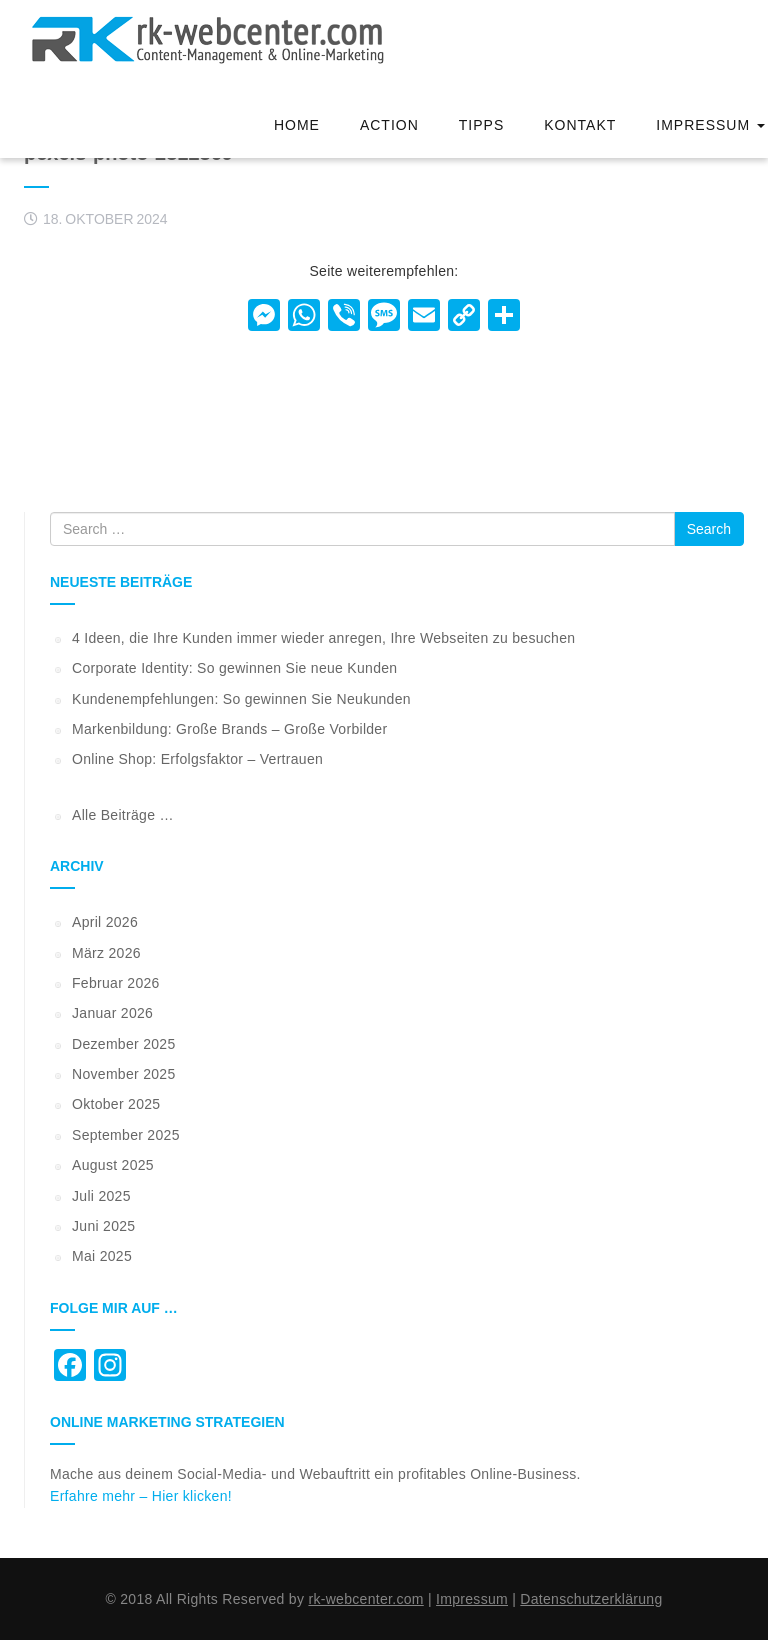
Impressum (710, 125)
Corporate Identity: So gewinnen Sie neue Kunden (234, 668)
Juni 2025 (103, 1226)
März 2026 (106, 953)
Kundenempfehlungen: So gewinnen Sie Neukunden (241, 699)
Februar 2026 (116, 983)
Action (389, 125)
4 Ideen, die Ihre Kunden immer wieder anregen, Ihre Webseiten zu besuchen (323, 638)
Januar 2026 (112, 1013)
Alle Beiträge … (123, 815)
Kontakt (580, 125)
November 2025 (124, 1074)
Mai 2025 (102, 1256)
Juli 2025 (101, 1196)
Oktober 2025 (116, 1104)
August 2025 (113, 1165)
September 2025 (126, 1135)
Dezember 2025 (124, 1044)
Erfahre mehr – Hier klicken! (141, 1496)
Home (297, 125)
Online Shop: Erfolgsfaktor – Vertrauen (197, 759)
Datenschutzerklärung (591, 1599)
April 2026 (105, 922)
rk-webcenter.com (365, 1599)
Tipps (481, 125)
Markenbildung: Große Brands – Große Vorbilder (229, 729)
